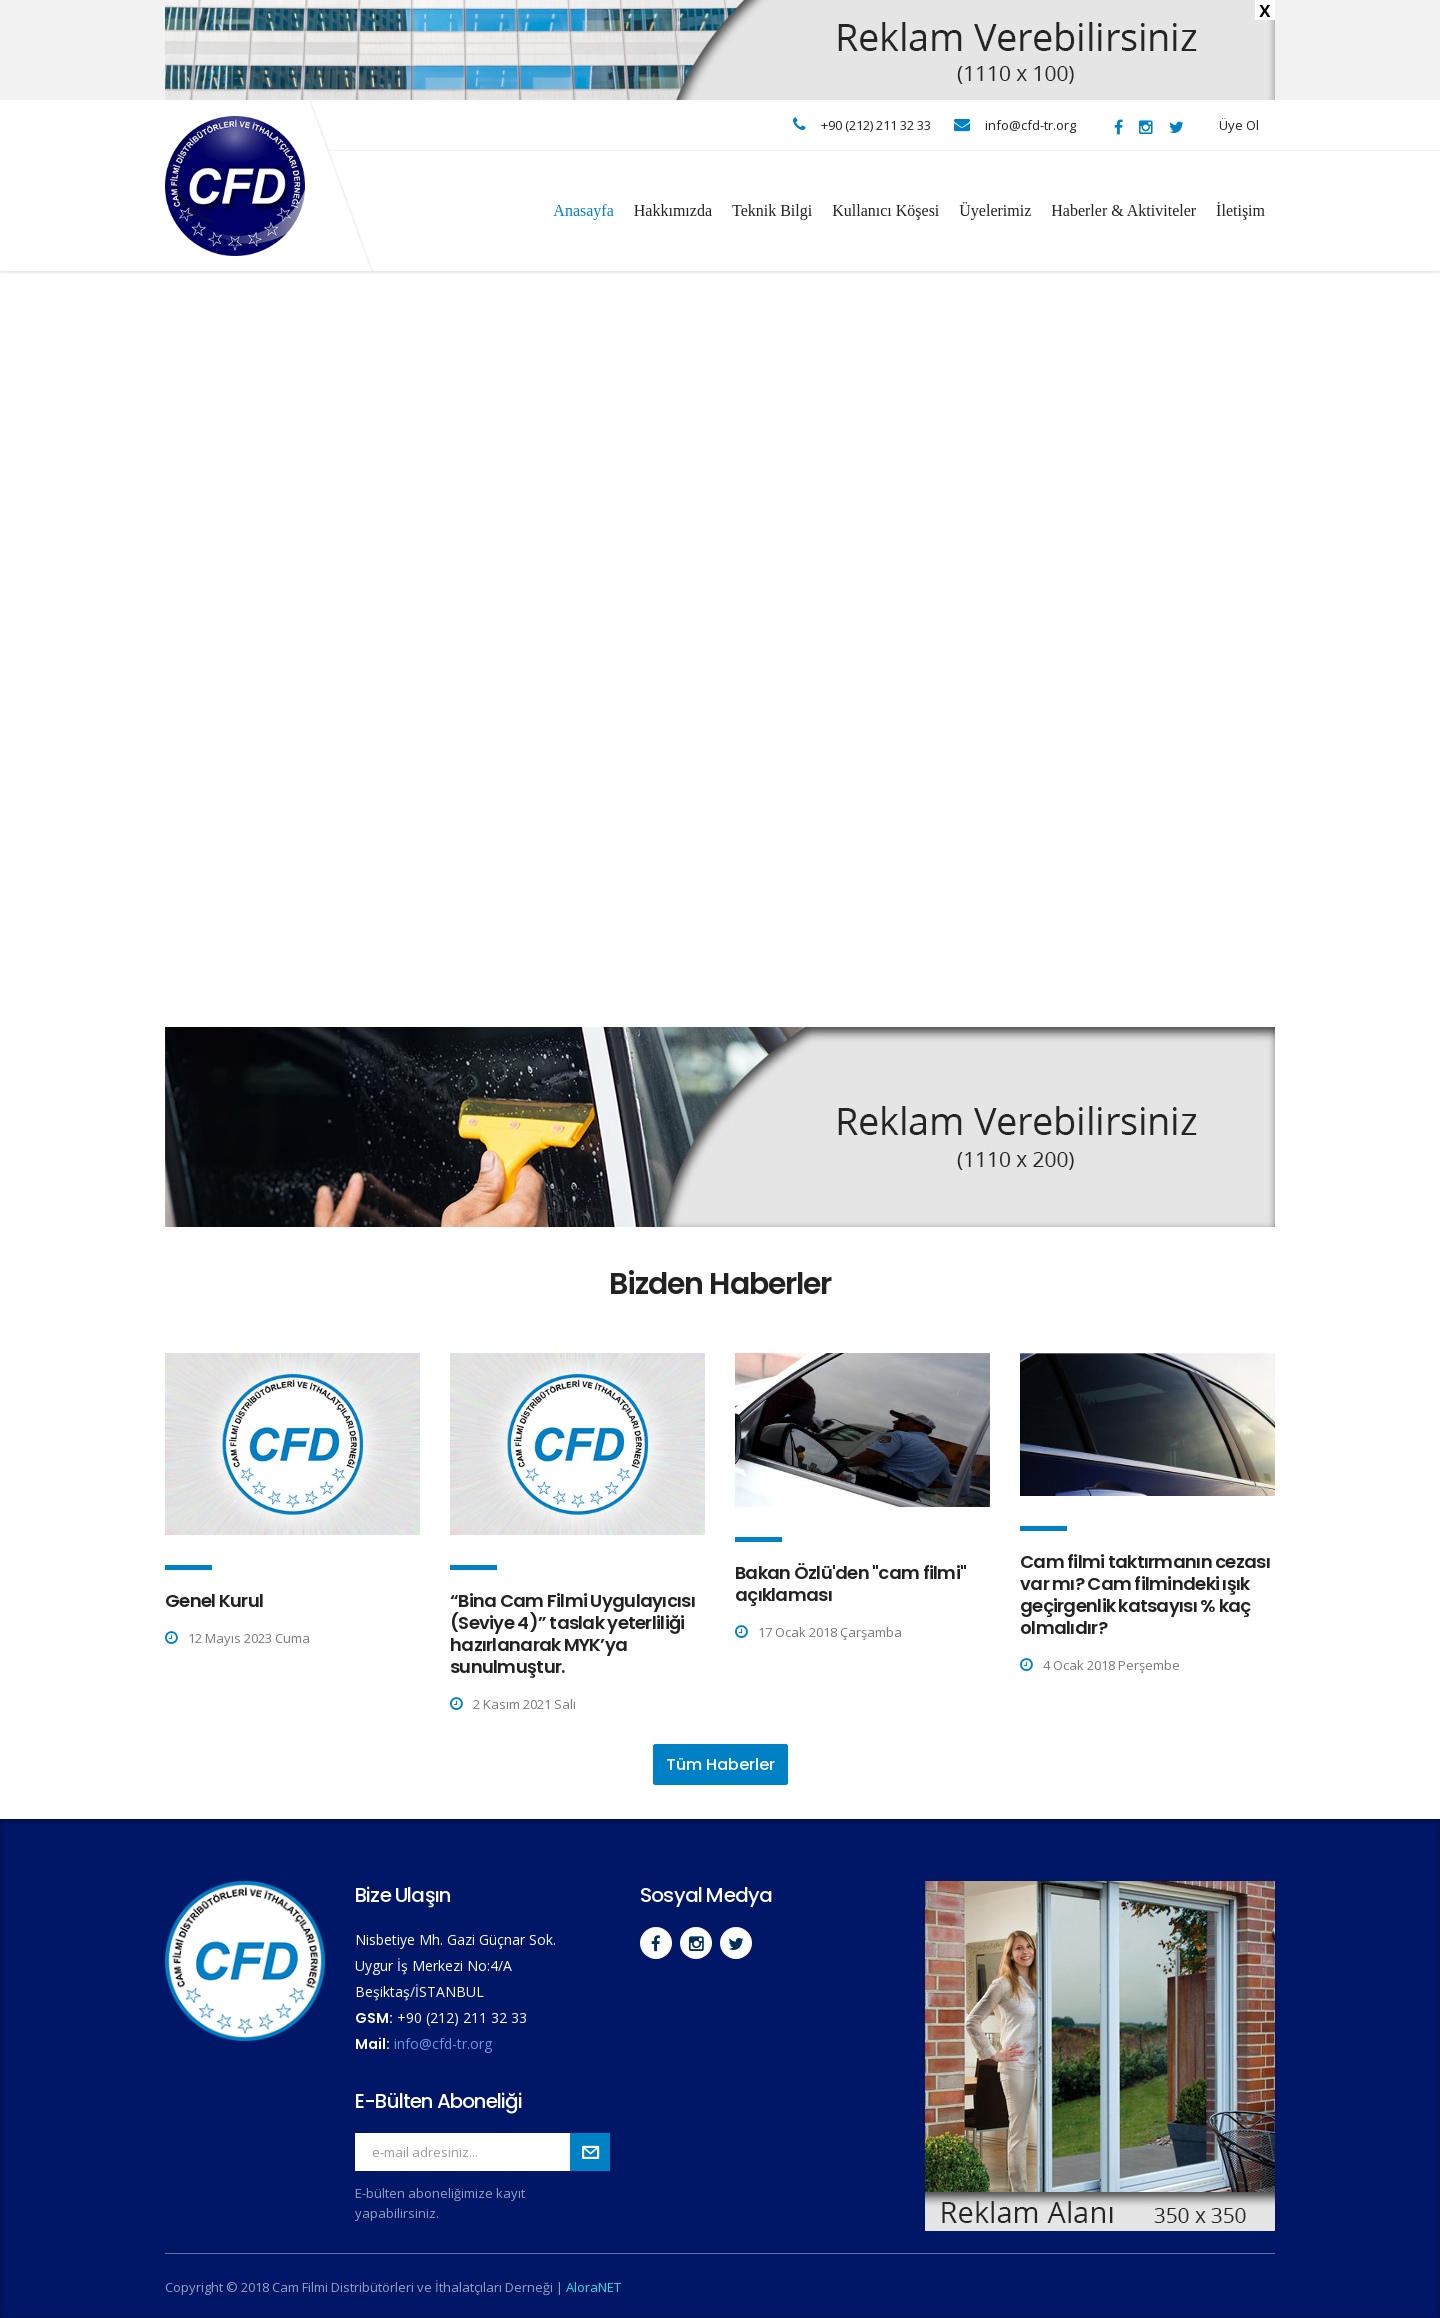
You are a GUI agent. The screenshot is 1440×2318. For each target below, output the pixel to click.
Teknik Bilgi (772, 210)
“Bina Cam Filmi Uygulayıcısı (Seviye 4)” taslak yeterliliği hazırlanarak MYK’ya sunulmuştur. (572, 1633)
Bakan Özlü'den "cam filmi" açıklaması (850, 1583)
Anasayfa (583, 210)
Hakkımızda (673, 210)
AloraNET (593, 2287)
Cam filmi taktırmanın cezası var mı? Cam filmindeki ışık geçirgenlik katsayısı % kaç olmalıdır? (1145, 1594)
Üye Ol (1239, 125)
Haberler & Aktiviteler (1123, 210)
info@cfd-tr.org (443, 2043)
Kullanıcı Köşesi (885, 210)
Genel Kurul (214, 1600)
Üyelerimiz (995, 210)
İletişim (1240, 210)
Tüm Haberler (720, 1764)
